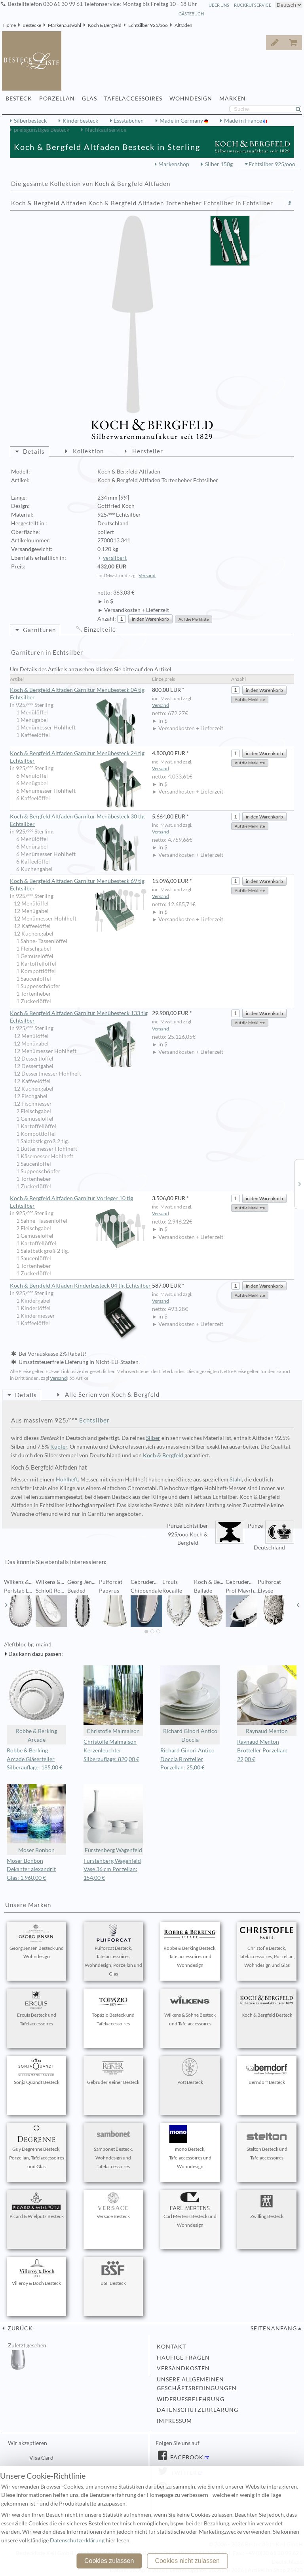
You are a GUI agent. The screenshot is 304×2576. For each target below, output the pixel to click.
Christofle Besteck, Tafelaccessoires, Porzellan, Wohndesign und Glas (267, 1946)
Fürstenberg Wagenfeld (113, 1818)
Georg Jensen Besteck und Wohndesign (37, 1942)
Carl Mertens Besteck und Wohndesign (190, 2210)
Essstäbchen (129, 120)
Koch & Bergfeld (105, 25)
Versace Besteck (113, 2205)
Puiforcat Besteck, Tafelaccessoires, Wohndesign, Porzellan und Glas (113, 1950)
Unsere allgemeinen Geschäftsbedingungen (197, 2383)
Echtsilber (94, 1420)
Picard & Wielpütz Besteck (37, 2205)
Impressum (174, 2421)
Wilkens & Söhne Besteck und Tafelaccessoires (190, 2009)
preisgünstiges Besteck (41, 130)
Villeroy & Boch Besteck (36, 2272)
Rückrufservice (252, 5)
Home (9, 25)
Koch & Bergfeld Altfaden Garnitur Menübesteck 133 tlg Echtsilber (79, 1017)
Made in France (243, 120)
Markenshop (173, 164)
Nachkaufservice (105, 130)
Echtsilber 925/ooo (148, 25)
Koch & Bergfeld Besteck (267, 2004)
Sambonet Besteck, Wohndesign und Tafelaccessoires (113, 2147)
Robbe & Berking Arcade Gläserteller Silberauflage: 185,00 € (35, 1759)
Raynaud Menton (266, 1700)
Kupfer (58, 1446)
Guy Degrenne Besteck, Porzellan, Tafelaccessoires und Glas (36, 2147)
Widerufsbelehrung (190, 2399)
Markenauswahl (64, 25)
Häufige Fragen (183, 2357)
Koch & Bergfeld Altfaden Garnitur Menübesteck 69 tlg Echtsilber (78, 885)
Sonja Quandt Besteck (36, 2071)
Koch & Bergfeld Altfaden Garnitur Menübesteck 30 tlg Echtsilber (78, 820)
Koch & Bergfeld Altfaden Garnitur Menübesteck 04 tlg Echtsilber (78, 694)
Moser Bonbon (36, 1818)
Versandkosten (183, 2368)
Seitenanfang (274, 2328)
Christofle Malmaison (113, 1700)
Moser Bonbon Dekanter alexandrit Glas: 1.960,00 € (31, 1869)
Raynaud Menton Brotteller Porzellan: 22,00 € (262, 1750)
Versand (147, 575)
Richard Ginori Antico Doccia (190, 1704)
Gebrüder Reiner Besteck (113, 2071)
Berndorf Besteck (267, 2071)
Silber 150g (219, 164)
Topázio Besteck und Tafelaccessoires (113, 2009)
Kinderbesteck (80, 120)
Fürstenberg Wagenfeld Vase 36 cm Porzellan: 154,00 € (112, 1869)
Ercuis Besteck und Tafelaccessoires (36, 2009)
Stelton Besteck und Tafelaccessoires (267, 2143)
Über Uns (219, 5)
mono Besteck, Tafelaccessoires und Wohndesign (190, 2147)
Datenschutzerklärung (197, 2410)
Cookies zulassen (109, 2560)
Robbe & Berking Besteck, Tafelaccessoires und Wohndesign (190, 1946)
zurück (19, 2328)
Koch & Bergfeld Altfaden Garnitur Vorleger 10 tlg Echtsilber (78, 1202)
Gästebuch (191, 13)
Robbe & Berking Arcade (36, 1704)
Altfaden (183, 25)
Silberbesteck (30, 120)
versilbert (115, 558)
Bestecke (32, 25)
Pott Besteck (190, 2071)
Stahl (236, 1479)
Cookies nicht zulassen (187, 2560)
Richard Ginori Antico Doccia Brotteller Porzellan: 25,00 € (187, 1759)
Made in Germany (182, 120)
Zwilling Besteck (267, 2205)
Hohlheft (67, 1479)
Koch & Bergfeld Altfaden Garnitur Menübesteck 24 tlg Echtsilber (78, 757)
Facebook (186, 2457)
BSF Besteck (113, 2272)
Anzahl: (106, 619)
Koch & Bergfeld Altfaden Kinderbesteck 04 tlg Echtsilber (80, 1286)
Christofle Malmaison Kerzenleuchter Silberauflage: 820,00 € (111, 1750)
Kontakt (171, 2346)
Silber (153, 1438)
